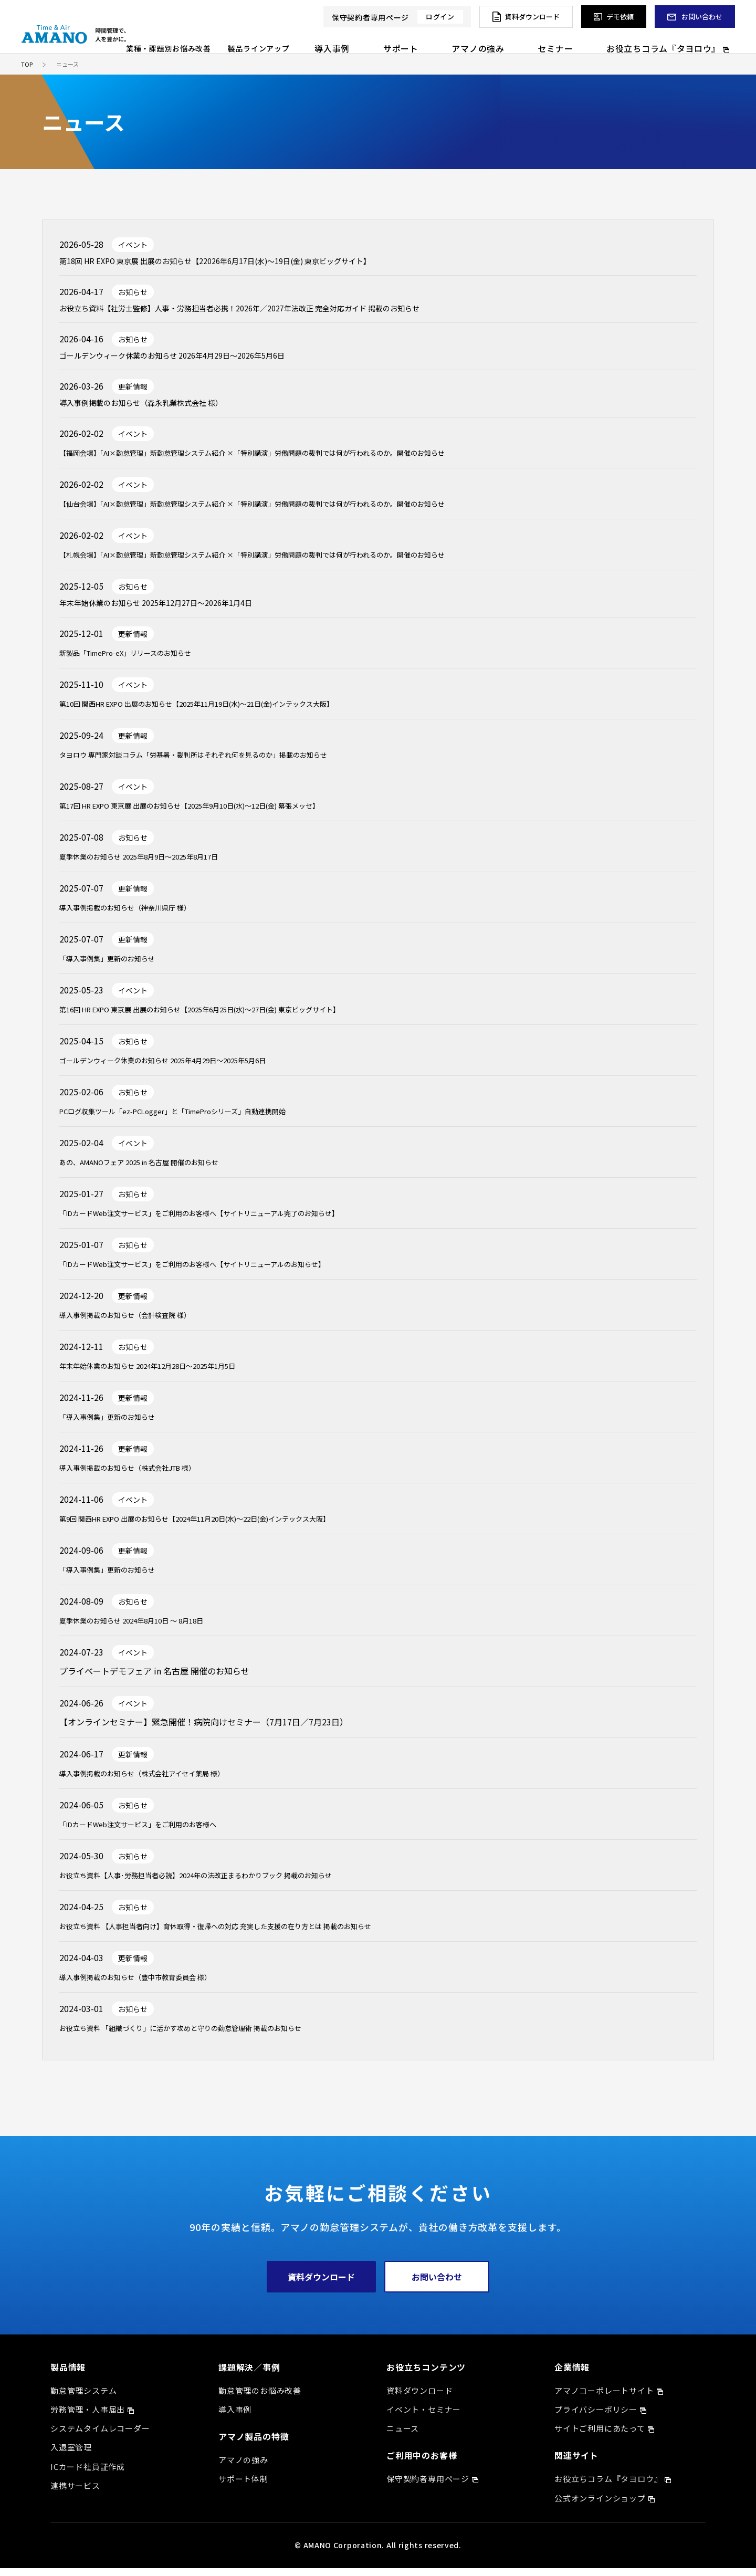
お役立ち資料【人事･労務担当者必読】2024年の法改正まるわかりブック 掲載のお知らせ (227, 1882)
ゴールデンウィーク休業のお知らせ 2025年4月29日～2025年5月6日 (187, 1067)
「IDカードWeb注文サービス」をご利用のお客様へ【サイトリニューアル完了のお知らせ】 (231, 1220)
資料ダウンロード (321, 2284)
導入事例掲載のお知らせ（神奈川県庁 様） (140, 914)
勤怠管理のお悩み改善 (259, 2398)
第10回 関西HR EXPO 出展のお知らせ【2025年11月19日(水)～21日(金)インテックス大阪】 (231, 711)
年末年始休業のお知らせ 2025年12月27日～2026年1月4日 (169, 610)
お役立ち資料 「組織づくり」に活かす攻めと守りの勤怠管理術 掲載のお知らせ (208, 2035)
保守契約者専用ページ (427, 2486)
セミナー (596, 39)
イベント (133, 244)
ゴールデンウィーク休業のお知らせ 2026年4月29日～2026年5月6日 (187, 359)
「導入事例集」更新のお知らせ (118, 965)
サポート (485, 39)
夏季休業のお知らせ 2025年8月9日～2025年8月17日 (158, 863)
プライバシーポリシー (595, 2417)
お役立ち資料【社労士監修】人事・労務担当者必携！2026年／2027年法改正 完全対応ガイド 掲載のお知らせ (265, 311)
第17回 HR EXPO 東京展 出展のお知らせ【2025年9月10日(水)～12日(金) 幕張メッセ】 (222, 813)
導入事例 (437, 39)
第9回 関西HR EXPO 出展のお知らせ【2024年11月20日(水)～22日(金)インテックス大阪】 (228, 1526)
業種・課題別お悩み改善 (284, 39)
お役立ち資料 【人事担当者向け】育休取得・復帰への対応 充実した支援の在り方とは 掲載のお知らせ (251, 1933)
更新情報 (133, 391)
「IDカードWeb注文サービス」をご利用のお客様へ (156, 1831)
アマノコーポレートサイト (604, 2398)
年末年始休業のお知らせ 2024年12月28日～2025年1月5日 (169, 1373)
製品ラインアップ (375, 39)
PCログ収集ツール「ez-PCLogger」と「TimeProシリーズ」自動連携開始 (199, 1118)
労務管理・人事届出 (87, 2417)
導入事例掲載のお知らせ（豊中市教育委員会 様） (152, 1984)
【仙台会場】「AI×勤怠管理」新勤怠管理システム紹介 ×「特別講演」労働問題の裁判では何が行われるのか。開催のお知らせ (296, 509)
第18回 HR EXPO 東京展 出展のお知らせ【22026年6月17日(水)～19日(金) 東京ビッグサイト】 (237, 262)
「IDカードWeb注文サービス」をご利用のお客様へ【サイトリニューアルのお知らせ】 (223, 1271)
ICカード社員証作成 (87, 2474)
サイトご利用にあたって (599, 2436)
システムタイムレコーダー (100, 2436)
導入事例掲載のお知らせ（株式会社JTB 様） (144, 1475)
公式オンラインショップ (600, 2505)
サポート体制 (243, 2486)
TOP (27, 64)
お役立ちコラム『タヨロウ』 (678, 39)
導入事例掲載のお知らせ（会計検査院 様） (140, 1322)
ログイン (440, 17)
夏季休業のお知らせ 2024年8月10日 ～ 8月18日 (149, 1627)
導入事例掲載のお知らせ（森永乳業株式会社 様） (152, 408)
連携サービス (75, 2493)
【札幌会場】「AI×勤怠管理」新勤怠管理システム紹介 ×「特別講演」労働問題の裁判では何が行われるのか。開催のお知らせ (296, 560)
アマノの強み (541, 39)
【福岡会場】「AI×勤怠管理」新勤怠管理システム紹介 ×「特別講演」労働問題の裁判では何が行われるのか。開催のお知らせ (296, 458)
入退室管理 (71, 2454)
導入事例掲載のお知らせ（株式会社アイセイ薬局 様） (160, 1780)
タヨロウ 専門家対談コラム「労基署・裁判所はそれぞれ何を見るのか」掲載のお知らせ (224, 762)
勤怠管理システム (83, 2398)
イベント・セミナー (423, 2417)
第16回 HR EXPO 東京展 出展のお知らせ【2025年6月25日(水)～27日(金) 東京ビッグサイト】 (235, 1016)
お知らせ (133, 293)
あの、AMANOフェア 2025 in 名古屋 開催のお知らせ (158, 1169)
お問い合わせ (437, 2284)
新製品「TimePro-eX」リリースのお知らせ (141, 660)
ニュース (402, 2436)
